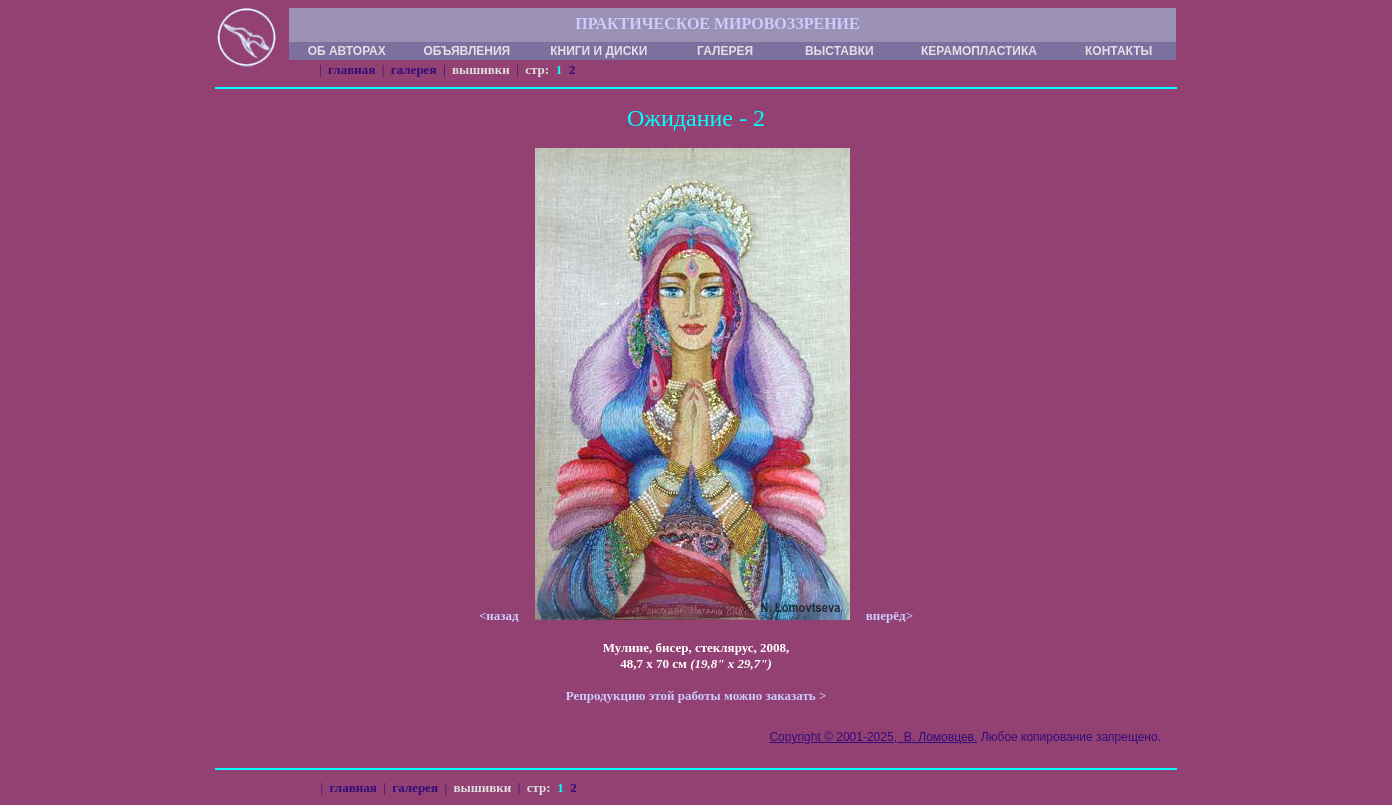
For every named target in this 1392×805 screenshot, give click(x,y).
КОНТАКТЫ (1118, 51)
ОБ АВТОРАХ (347, 51)
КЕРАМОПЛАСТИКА (979, 51)
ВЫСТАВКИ (839, 51)
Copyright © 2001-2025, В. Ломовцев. (873, 737)
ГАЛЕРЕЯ (725, 51)
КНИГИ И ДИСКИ (598, 51)
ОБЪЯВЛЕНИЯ (466, 51)
